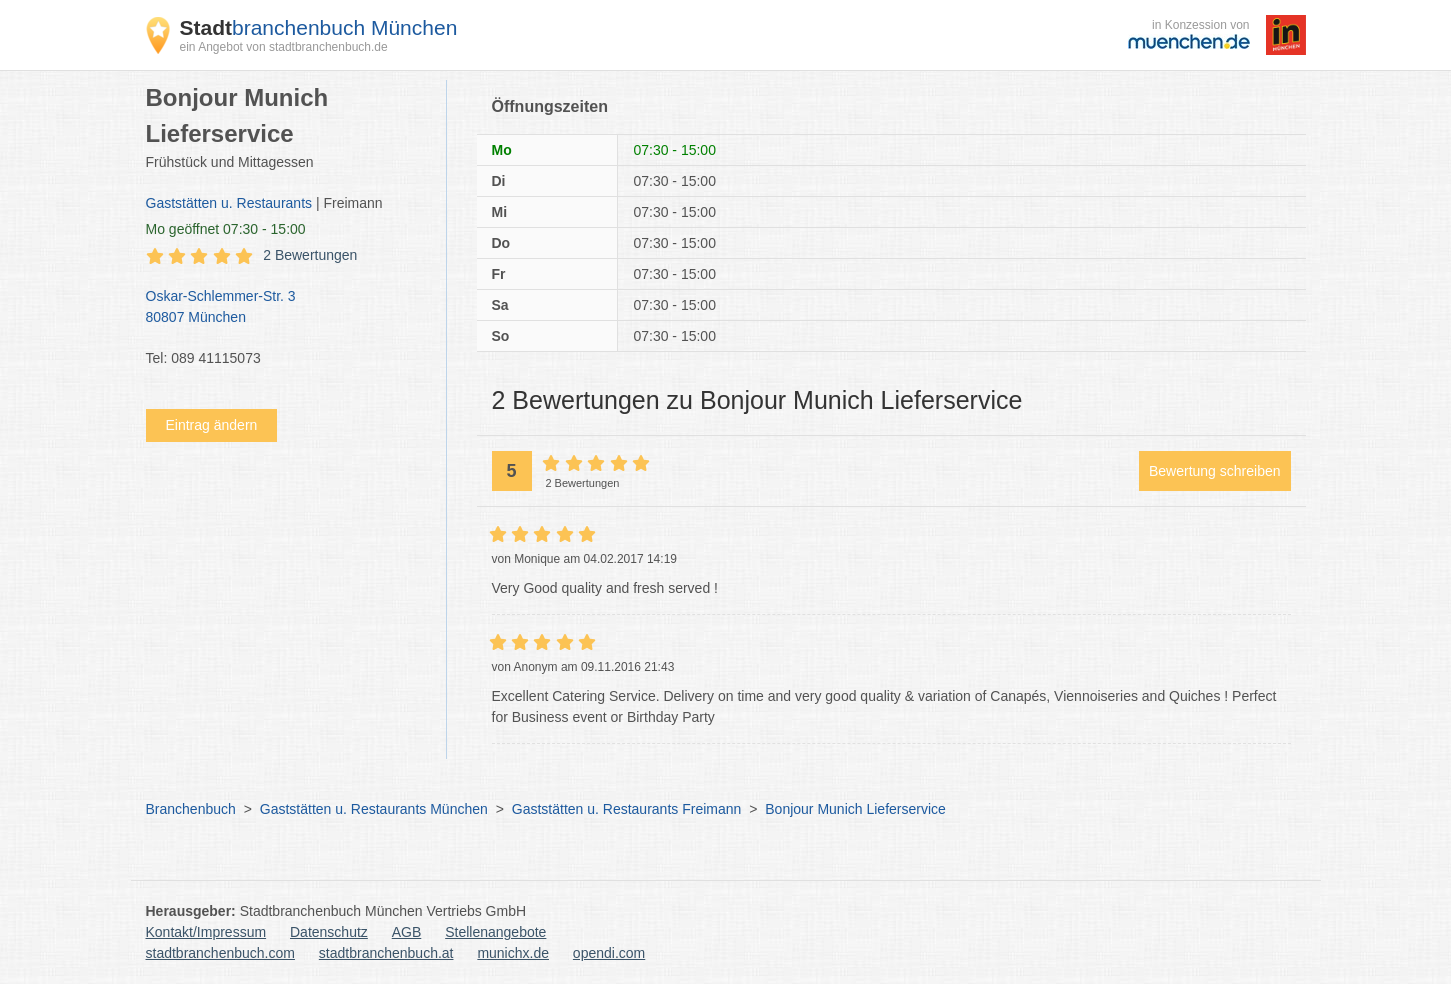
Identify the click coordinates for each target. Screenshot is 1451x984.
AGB (407, 932)
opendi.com (609, 953)
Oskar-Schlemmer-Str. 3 (286, 308)
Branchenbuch (191, 809)
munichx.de (513, 953)
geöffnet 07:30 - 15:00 (226, 229)
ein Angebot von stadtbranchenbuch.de (284, 47)
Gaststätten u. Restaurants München (374, 809)
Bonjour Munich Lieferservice (855, 809)
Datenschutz (329, 932)
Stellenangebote (495, 932)
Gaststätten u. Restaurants (229, 203)
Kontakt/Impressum (206, 932)
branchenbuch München (319, 27)
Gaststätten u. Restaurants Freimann (627, 809)
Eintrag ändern (212, 425)
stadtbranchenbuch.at (386, 953)
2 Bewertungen (310, 255)
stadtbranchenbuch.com (220, 953)
